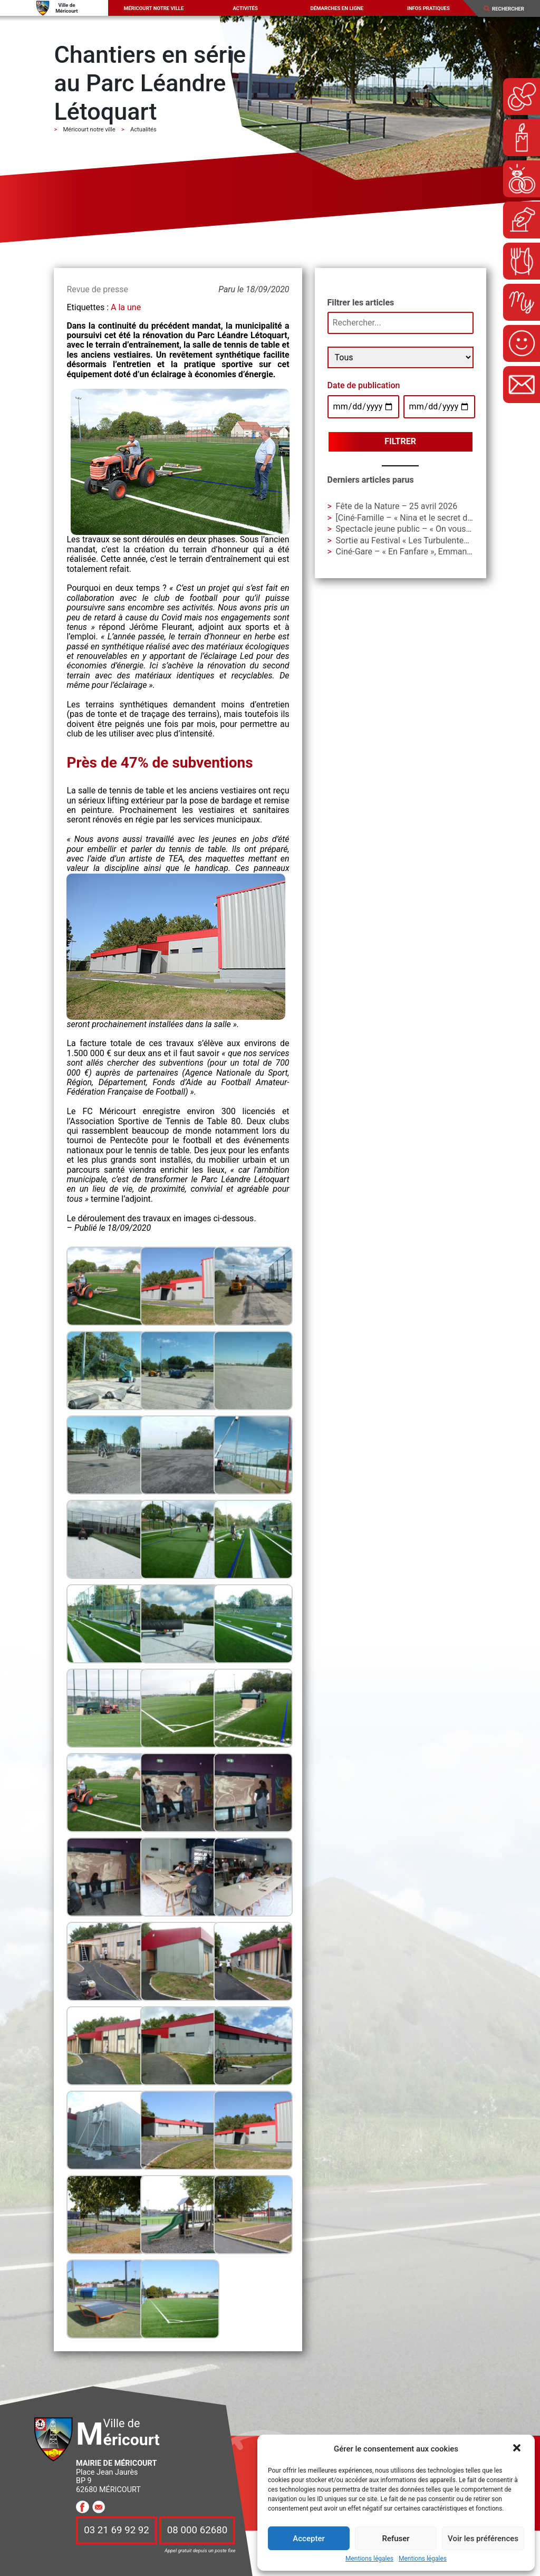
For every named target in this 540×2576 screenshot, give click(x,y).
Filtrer (400, 441)
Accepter (308, 2538)
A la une (126, 307)
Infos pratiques (428, 8)
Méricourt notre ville (154, 8)
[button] (518, 2449)
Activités (245, 8)
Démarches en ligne (336, 8)
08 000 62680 (197, 2530)
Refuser (395, 2538)
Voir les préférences (483, 2538)
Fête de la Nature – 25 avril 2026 (397, 506)
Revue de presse (97, 289)
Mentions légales (369, 2558)
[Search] (512, 8)
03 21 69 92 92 (116, 2530)
